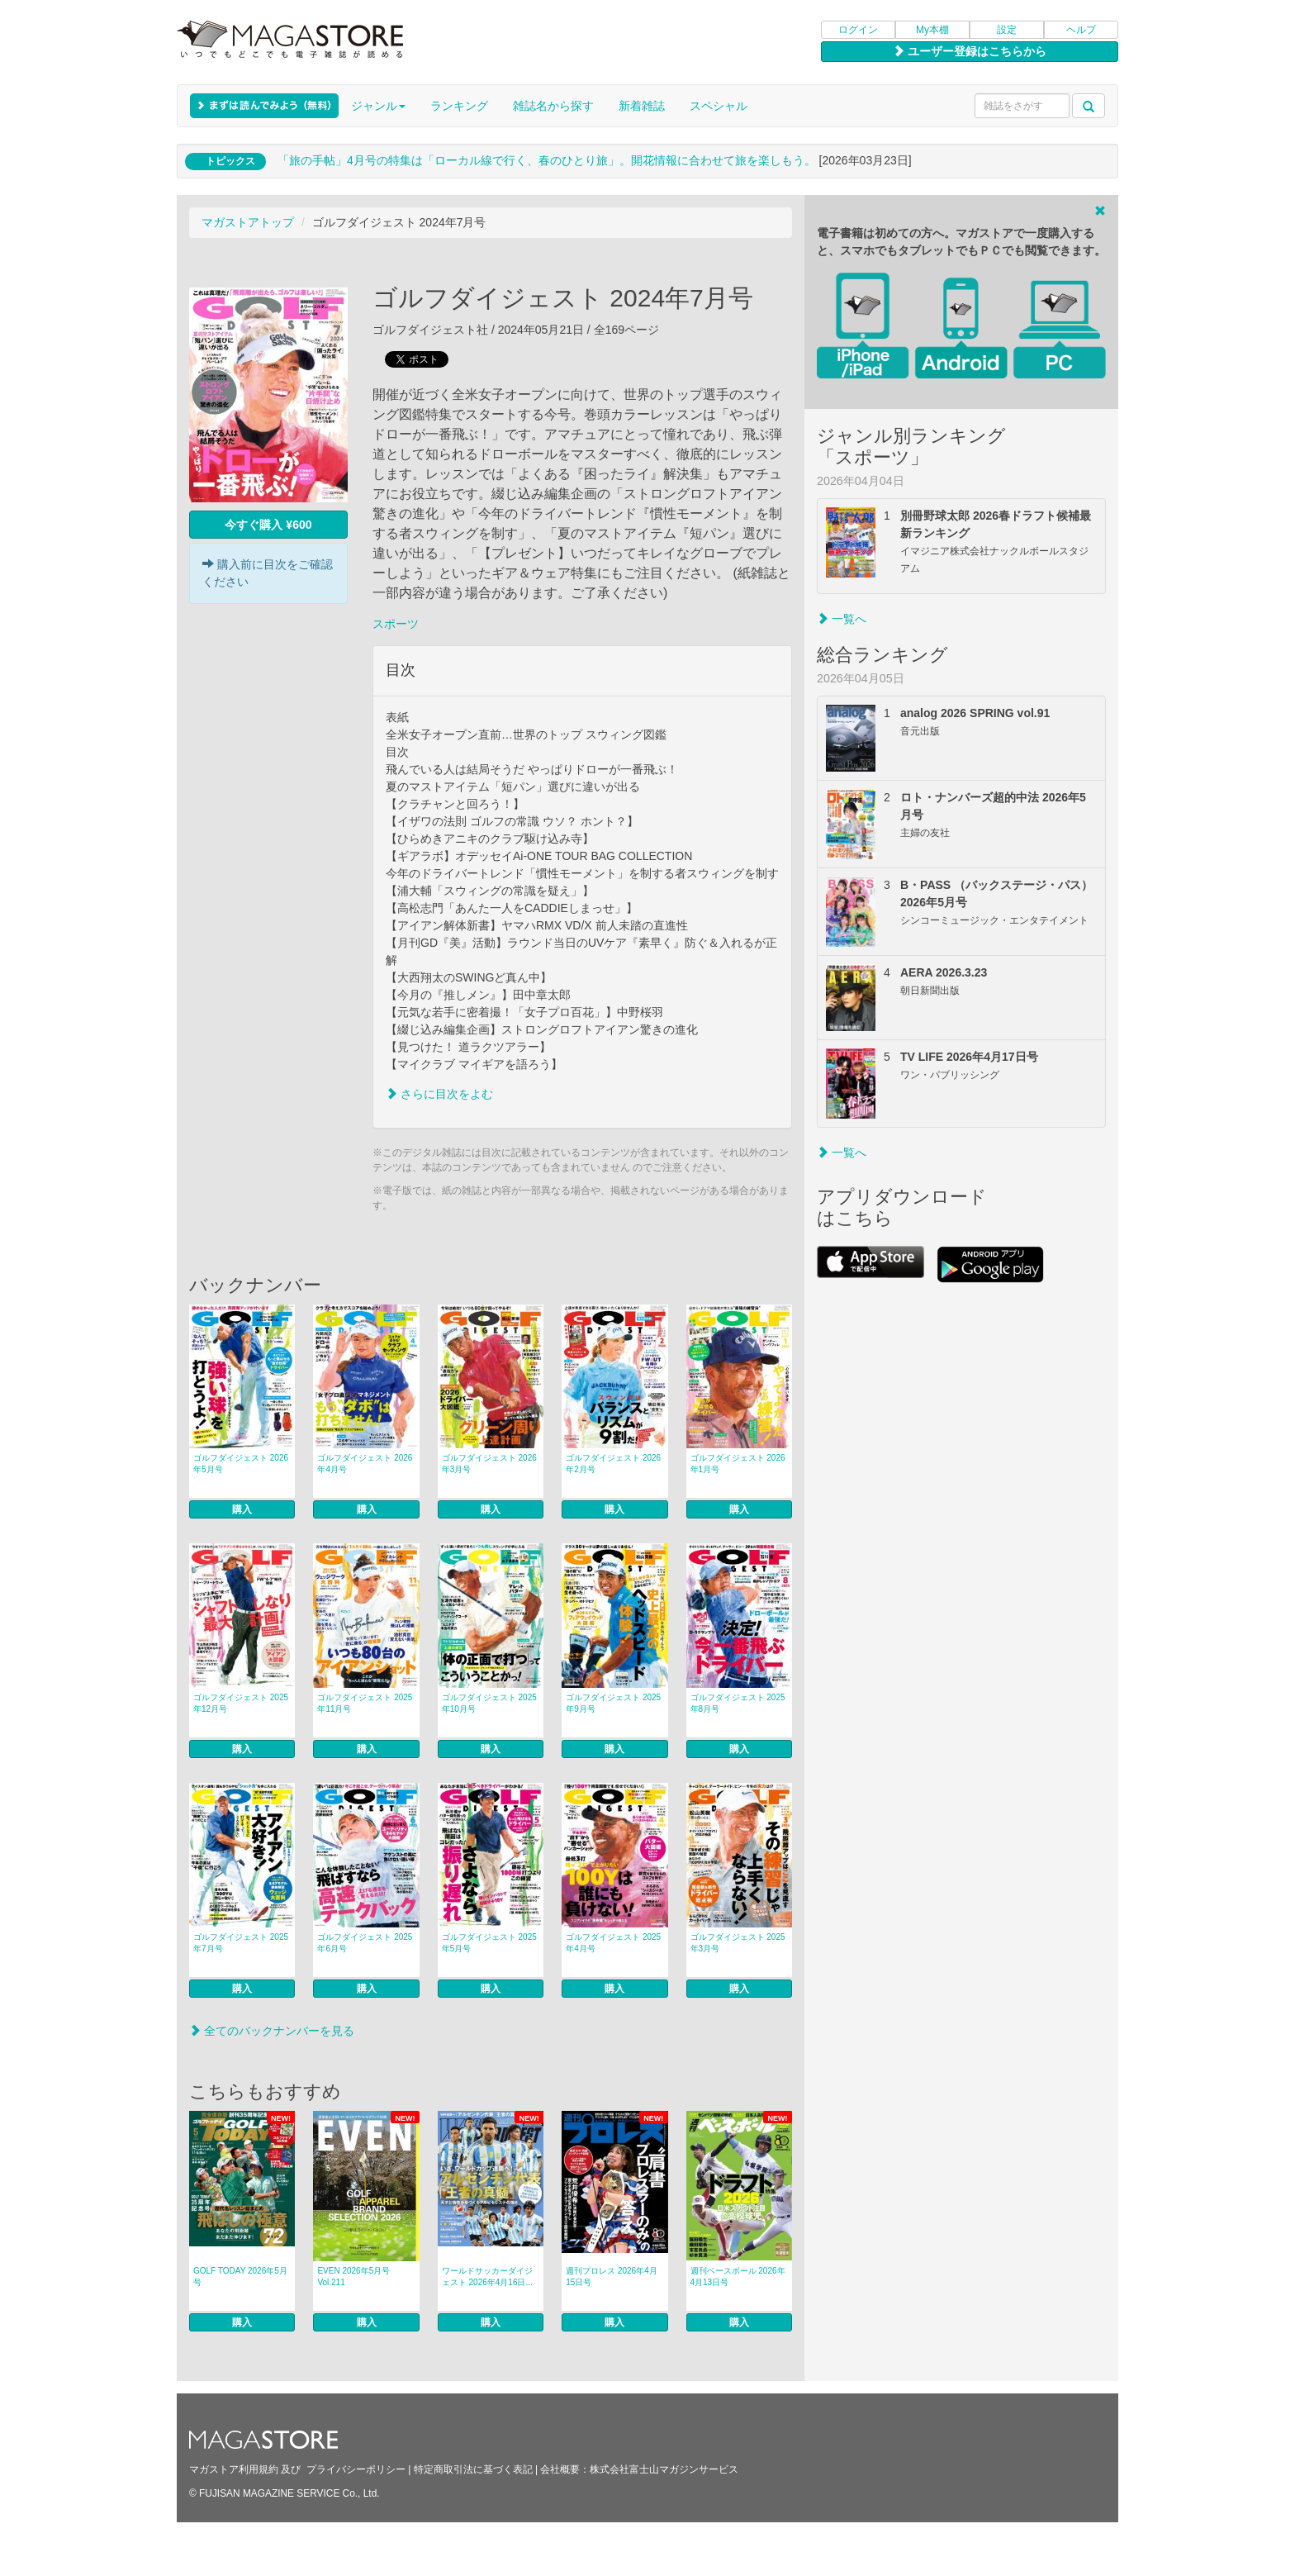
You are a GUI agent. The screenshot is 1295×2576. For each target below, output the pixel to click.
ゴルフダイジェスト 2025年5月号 (489, 1942)
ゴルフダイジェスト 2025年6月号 (364, 1942)
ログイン (858, 30)
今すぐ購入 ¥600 (268, 524)
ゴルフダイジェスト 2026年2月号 (613, 1463)
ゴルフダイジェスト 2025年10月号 (489, 1703)
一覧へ (841, 618)
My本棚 (932, 30)
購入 (242, 1509)
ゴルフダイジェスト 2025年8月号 (737, 1703)
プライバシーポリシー (356, 2469)
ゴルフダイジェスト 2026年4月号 (364, 1463)
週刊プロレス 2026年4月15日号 (611, 2276)
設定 (1007, 30)
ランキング (459, 105)
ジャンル (378, 105)
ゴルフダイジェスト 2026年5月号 (240, 1463)
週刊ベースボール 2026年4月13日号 (737, 2276)
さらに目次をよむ (439, 1093)
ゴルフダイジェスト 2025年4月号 (613, 1942)
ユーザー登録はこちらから (969, 51)
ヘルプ (1081, 30)
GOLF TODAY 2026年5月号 (240, 2276)
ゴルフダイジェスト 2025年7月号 (240, 1942)
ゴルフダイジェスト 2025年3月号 (737, 1942)
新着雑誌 (642, 105)
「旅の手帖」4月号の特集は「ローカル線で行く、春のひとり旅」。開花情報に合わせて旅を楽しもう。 (547, 160)
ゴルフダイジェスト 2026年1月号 (737, 1463)
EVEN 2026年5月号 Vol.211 (353, 2276)
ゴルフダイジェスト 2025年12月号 (240, 1703)
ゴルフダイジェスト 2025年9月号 (613, 1703)
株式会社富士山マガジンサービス (664, 2469)
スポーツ (395, 623)
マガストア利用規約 (233, 2469)
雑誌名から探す (553, 105)
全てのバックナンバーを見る (271, 2030)
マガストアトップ (248, 222)
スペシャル (718, 105)
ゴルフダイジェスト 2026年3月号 (489, 1463)
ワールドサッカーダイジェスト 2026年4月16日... (487, 2276)
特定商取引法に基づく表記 (473, 2469)
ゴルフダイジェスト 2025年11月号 (364, 1703)
